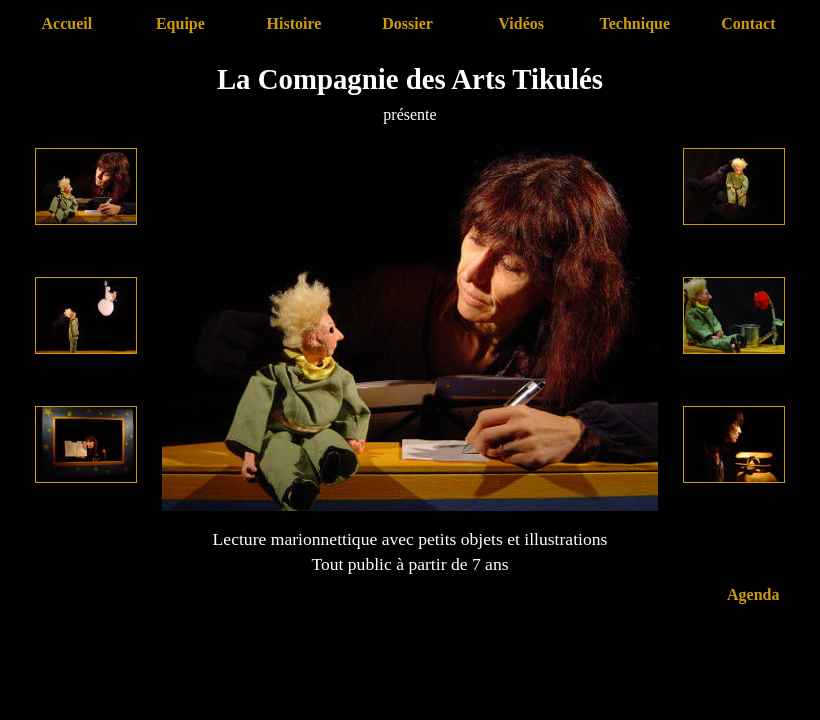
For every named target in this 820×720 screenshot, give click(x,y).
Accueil (66, 23)
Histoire (294, 23)
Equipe (180, 23)
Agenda (753, 594)
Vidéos (521, 23)
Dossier (407, 23)
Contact (748, 23)
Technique (634, 23)
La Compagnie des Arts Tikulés (410, 79)
